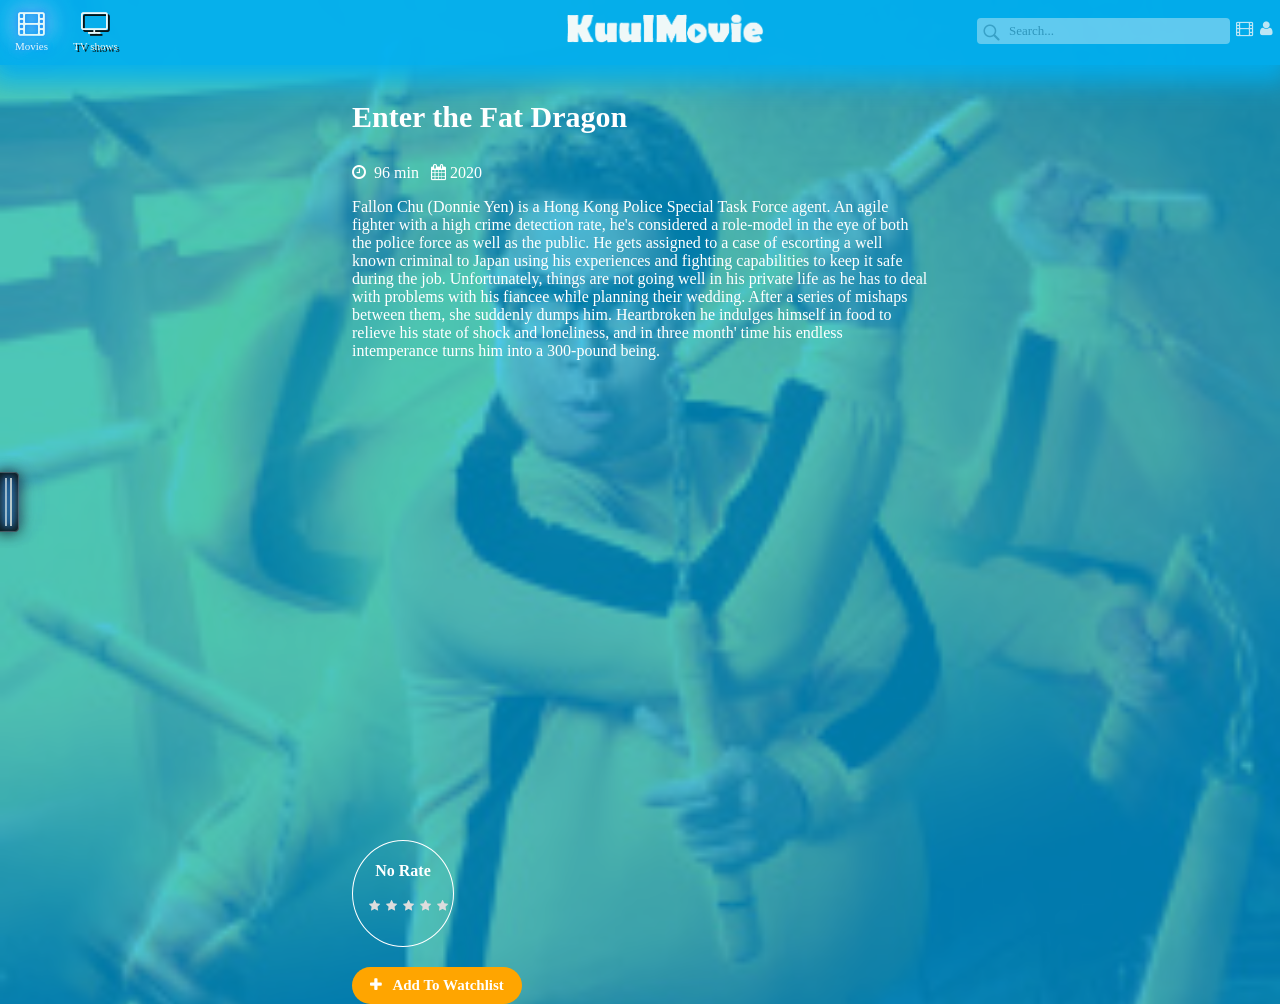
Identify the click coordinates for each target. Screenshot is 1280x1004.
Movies (31, 31)
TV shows (95, 31)
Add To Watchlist (437, 985)
